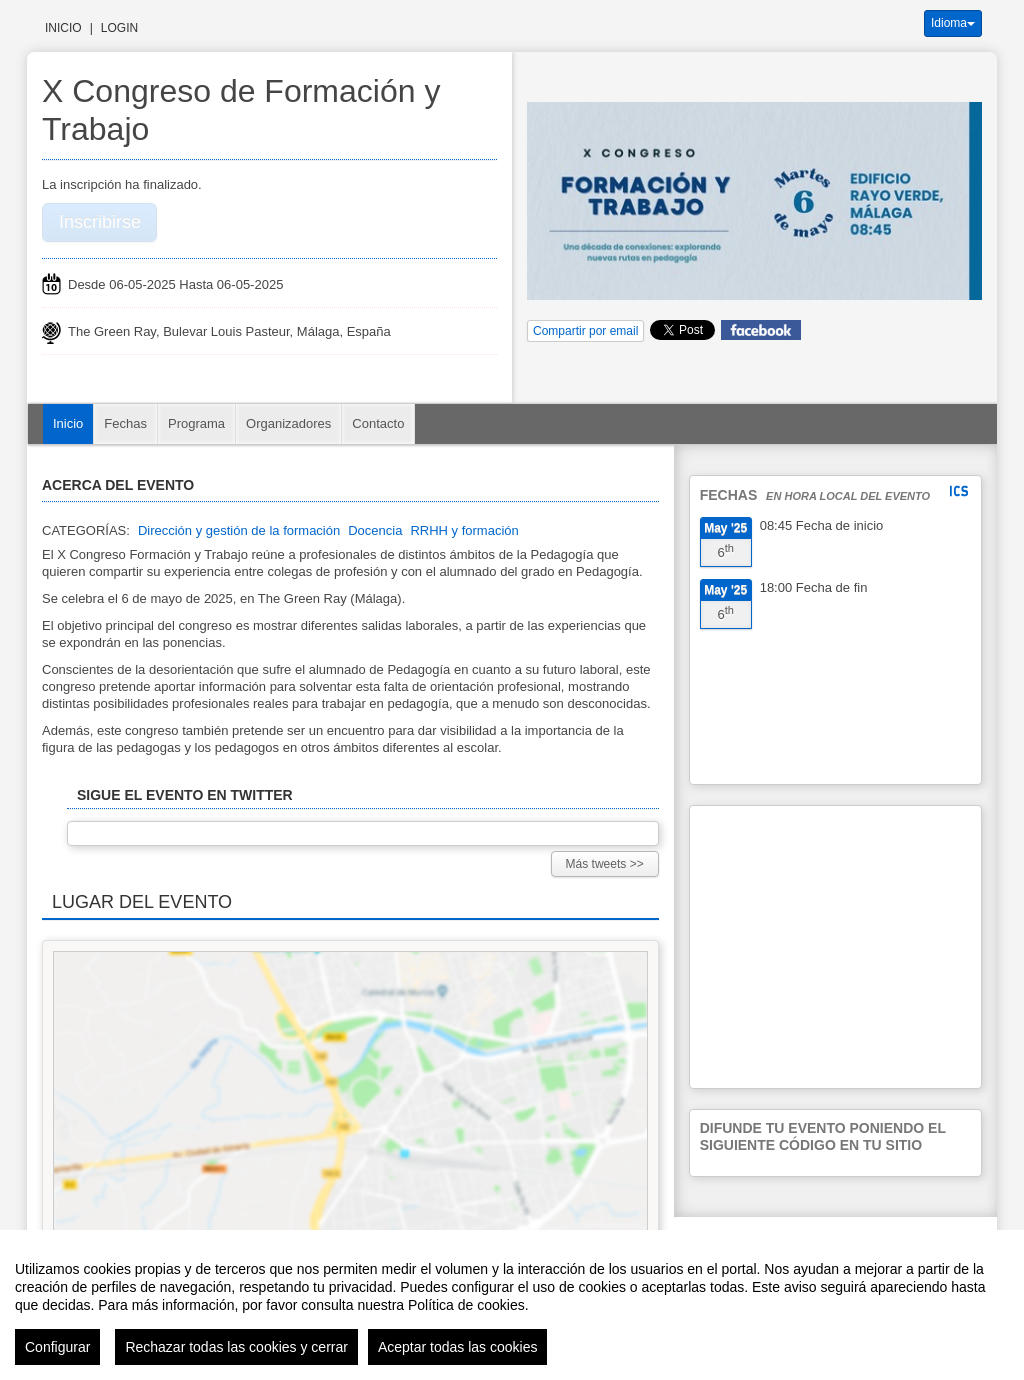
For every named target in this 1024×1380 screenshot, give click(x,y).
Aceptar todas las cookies (458, 1347)
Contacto (378, 423)
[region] (512, 1305)
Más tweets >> (605, 864)
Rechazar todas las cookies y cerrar (236, 1347)
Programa (196, 423)
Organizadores (288, 423)
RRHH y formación (464, 530)
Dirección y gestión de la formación (239, 530)
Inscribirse (100, 222)
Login (119, 28)
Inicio (63, 28)
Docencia (375, 530)
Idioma (953, 23)
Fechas (125, 423)
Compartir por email (585, 331)
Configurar (57, 1347)
